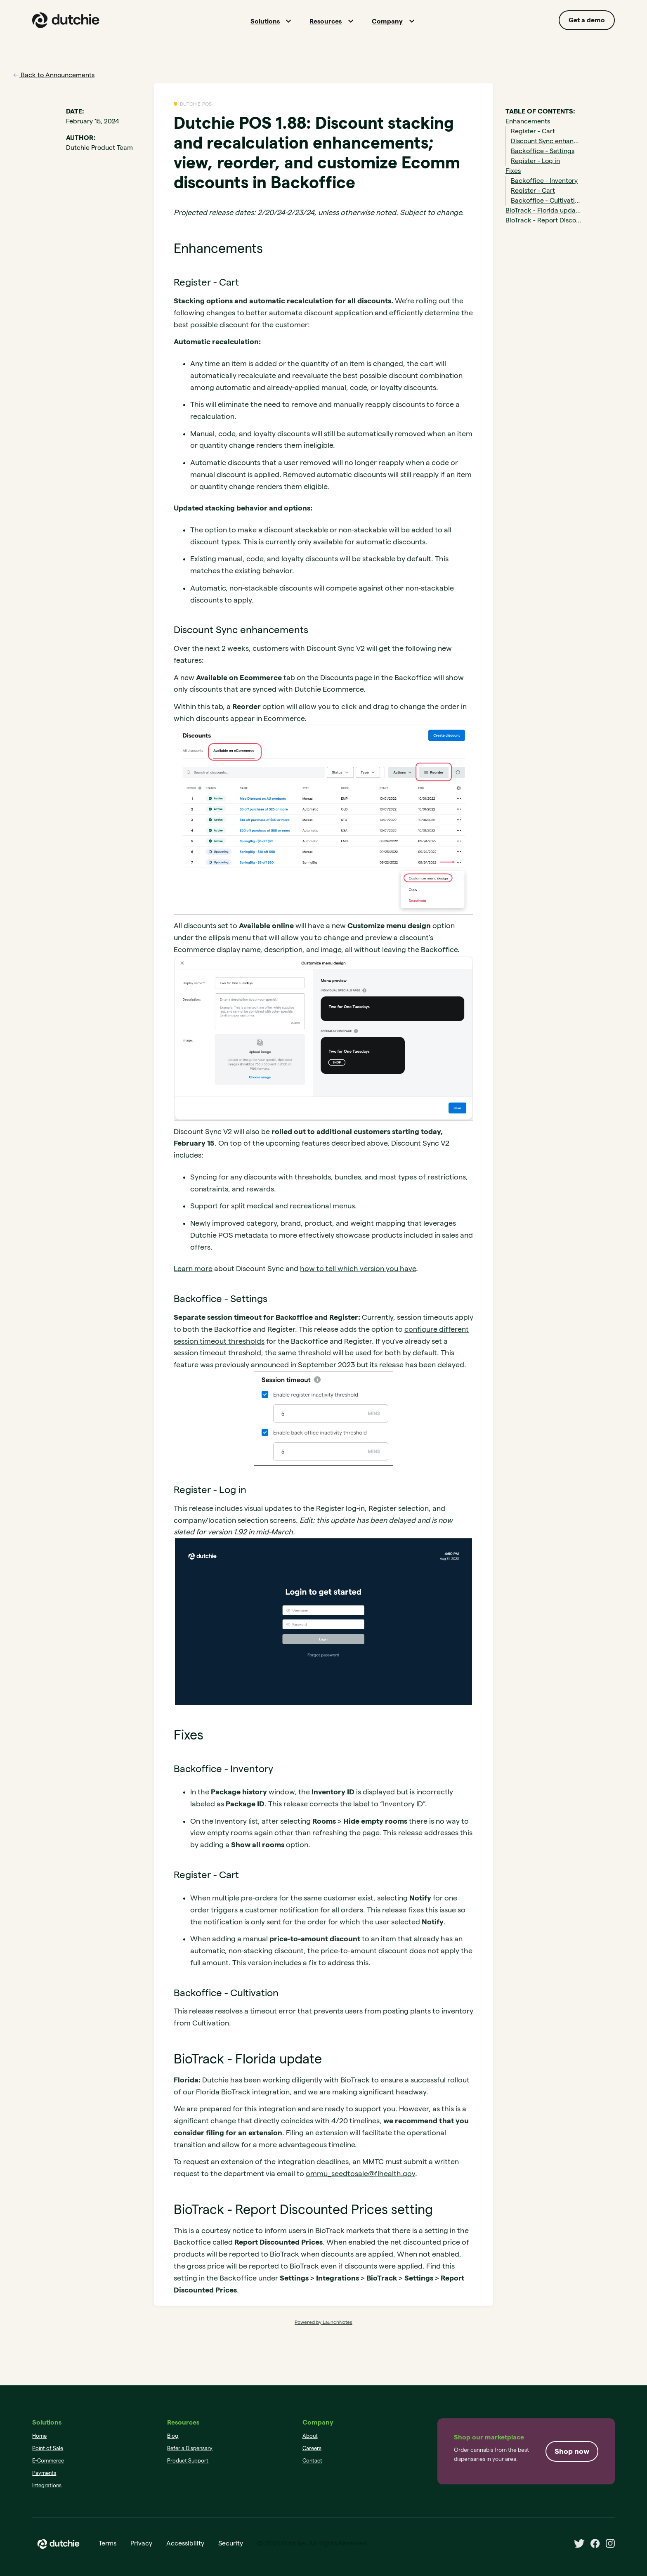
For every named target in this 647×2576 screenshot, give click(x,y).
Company (387, 21)
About (310, 2436)
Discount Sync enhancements (546, 140)
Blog (172, 2436)
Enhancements (527, 121)
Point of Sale (47, 2448)
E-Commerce (48, 2460)
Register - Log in (535, 160)
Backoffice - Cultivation (546, 200)
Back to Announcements (53, 74)
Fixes (513, 170)
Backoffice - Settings (542, 150)
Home (39, 2436)
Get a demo (587, 20)
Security (230, 2543)
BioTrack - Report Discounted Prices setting (543, 220)
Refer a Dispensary (190, 2448)
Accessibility (185, 2543)
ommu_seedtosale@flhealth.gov (360, 2173)
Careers (311, 2448)
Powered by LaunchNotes (323, 2322)
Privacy (141, 2543)
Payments (44, 2473)
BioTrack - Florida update (543, 210)
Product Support (187, 2460)
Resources (325, 21)
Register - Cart (533, 131)
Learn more (193, 1268)
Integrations (46, 2485)
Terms (107, 2543)
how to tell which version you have (358, 1268)
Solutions (265, 21)
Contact (312, 2460)
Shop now (572, 2451)
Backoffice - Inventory (544, 180)
